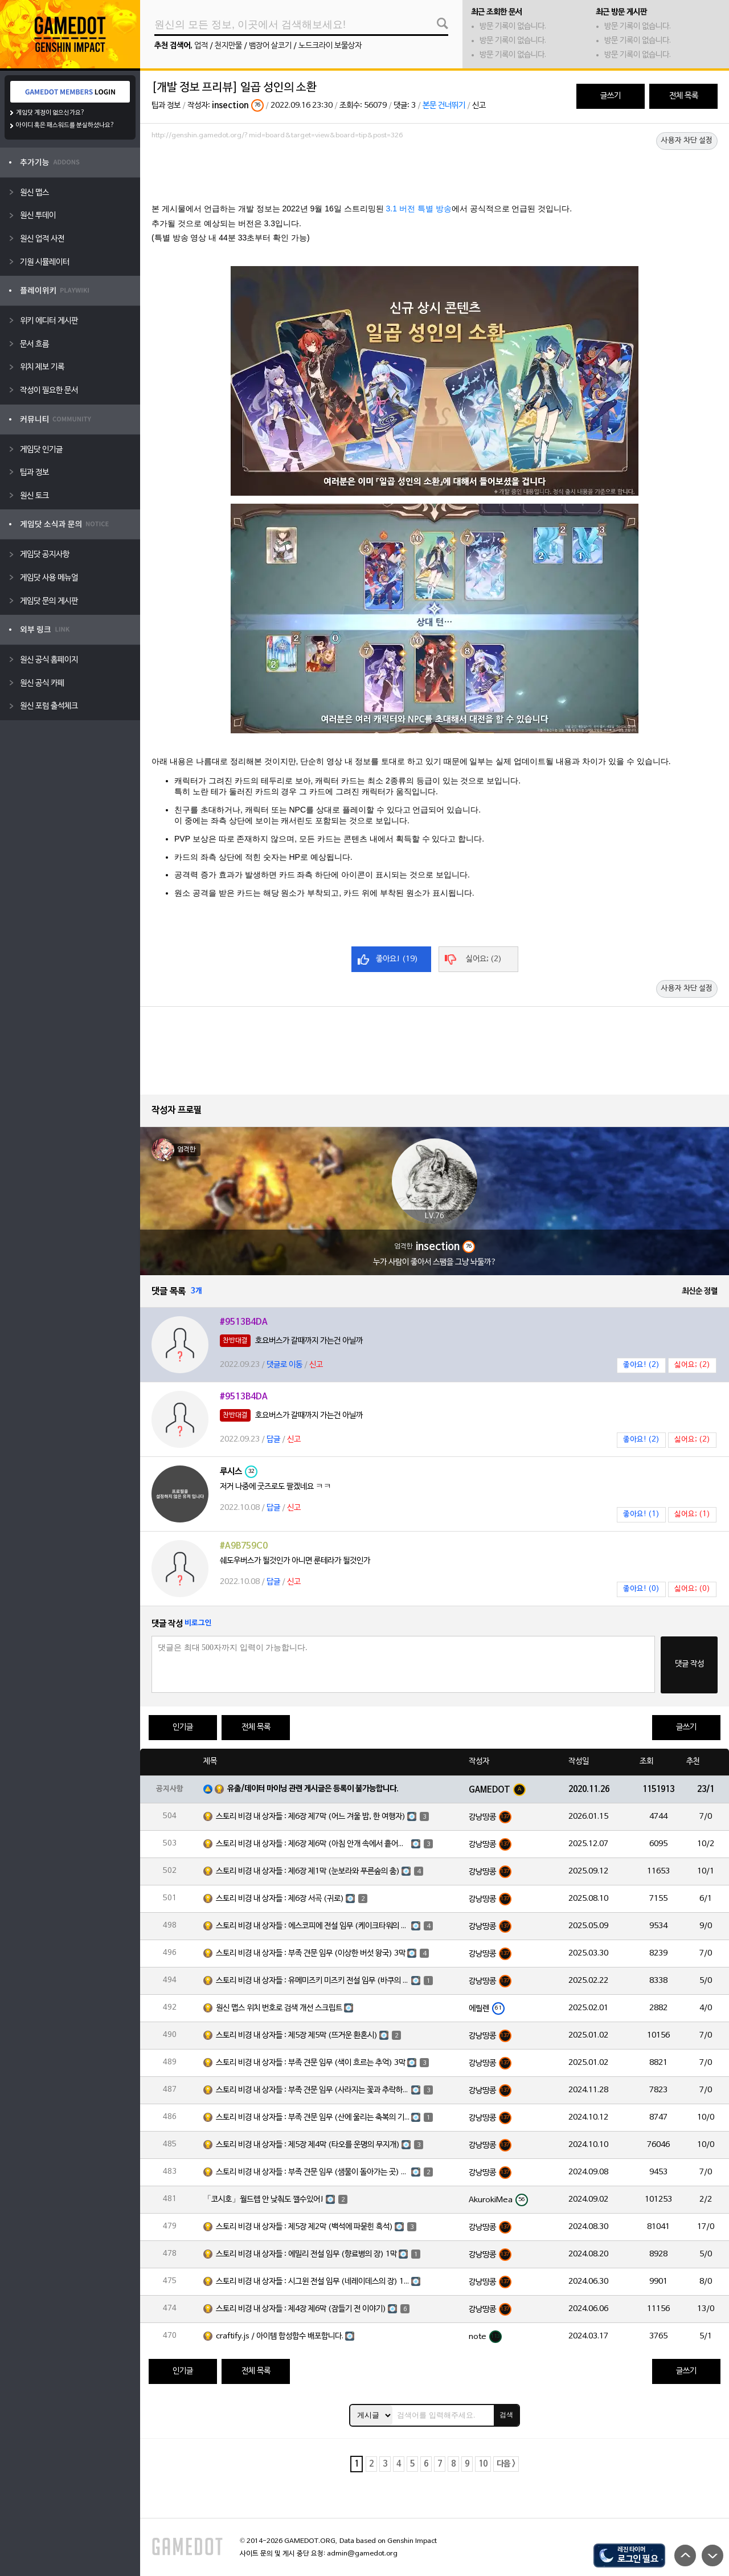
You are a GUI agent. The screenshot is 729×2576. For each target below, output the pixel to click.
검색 (506, 2415)
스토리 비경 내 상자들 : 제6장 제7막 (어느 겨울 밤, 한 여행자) (311, 1816)
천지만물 (228, 46)
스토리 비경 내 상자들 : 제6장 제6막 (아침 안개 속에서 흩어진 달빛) (312, 1844)
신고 (479, 105)
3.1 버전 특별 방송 (419, 208)
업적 (201, 46)
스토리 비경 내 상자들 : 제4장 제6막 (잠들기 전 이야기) (301, 2309)
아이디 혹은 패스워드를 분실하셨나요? (65, 125)
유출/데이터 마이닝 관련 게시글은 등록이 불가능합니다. (313, 1789)
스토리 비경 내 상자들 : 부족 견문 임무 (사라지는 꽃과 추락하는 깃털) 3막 (312, 2090)
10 (483, 2464)
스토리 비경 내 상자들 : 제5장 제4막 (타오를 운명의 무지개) (308, 2145)
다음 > (506, 2464)
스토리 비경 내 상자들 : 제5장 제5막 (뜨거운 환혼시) (297, 2035)
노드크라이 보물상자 (330, 46)
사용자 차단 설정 (686, 141)
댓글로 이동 (284, 1365)
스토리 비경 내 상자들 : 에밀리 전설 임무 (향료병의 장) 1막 (306, 2254)
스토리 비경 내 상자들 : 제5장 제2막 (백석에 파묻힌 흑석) (304, 2227)
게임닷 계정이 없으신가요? (50, 112)
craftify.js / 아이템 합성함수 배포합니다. (279, 2336)
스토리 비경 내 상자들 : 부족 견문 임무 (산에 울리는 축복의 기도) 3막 (312, 2117)
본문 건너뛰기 (444, 105)
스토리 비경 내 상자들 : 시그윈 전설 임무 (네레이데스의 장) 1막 (312, 2281)
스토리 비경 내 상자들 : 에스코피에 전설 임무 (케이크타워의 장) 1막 (312, 1926)
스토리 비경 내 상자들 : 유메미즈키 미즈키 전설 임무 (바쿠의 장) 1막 (312, 1981)
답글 (273, 1439)
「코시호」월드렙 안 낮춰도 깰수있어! (263, 2199)
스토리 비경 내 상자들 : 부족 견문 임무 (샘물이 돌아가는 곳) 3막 (312, 2172)
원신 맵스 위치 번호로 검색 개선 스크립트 (279, 2008)
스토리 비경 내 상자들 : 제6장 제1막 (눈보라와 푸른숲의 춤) (308, 1871)
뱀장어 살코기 (270, 46)
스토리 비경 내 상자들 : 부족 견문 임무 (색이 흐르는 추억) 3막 (311, 2063)
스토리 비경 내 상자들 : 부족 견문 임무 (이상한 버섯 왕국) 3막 (311, 1953)
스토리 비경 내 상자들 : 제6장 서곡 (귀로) (280, 1899)
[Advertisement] (434, 175)
